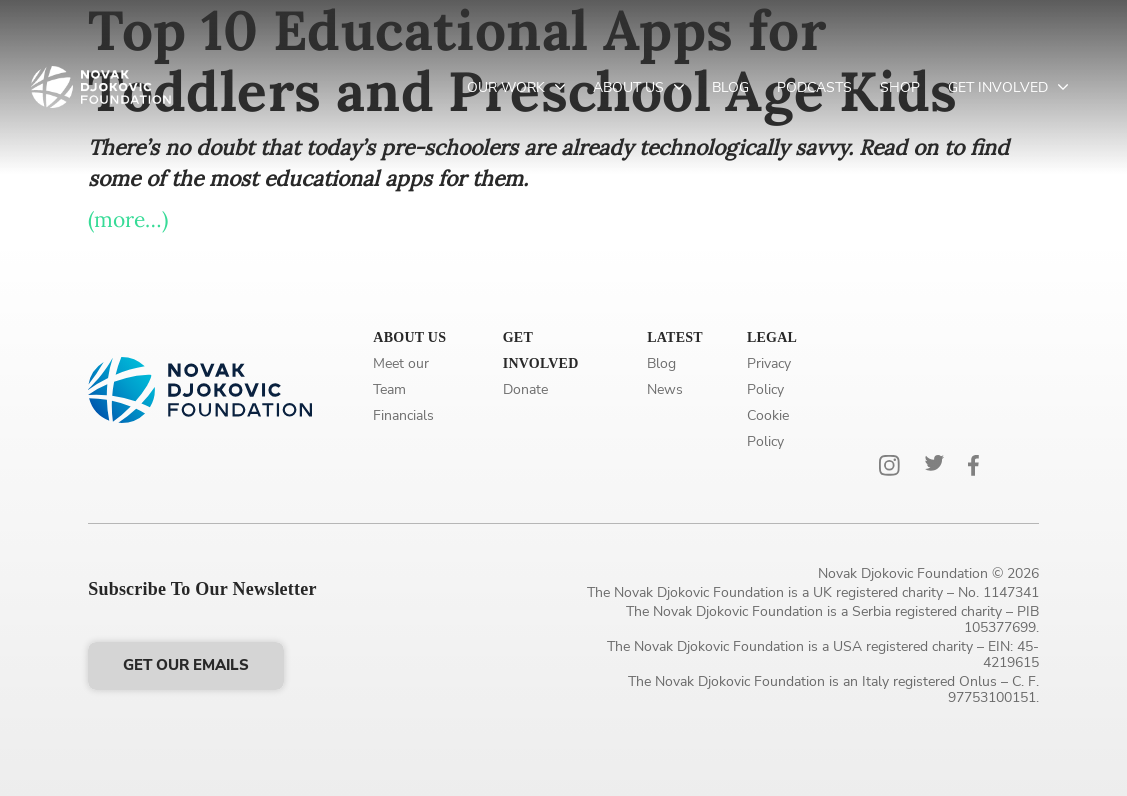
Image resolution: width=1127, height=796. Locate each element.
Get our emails (186, 665)
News (665, 389)
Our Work (508, 87)
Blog (730, 87)
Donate (525, 389)
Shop (900, 87)
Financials (403, 415)
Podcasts (814, 87)
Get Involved (1000, 87)
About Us (630, 87)
